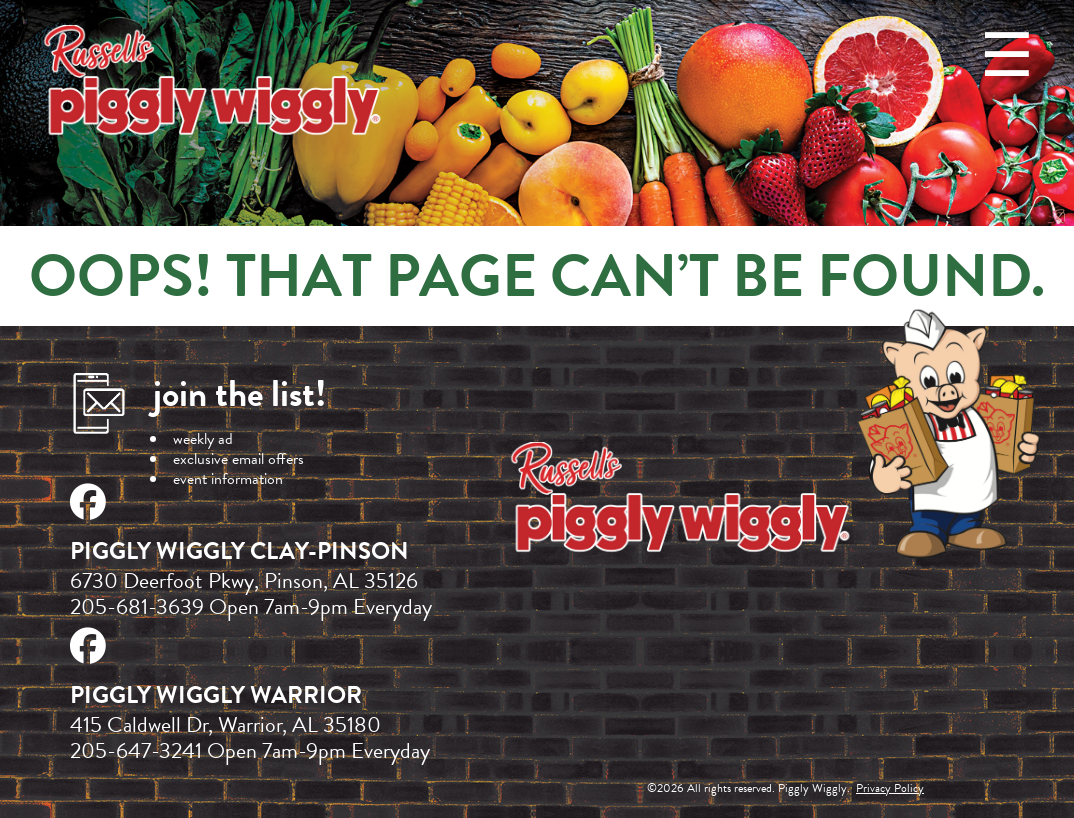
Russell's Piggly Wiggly (215, 84)
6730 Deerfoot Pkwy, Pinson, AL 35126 (244, 580)
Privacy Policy (890, 788)
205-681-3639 (137, 606)
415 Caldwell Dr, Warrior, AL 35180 (225, 724)
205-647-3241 (136, 750)
